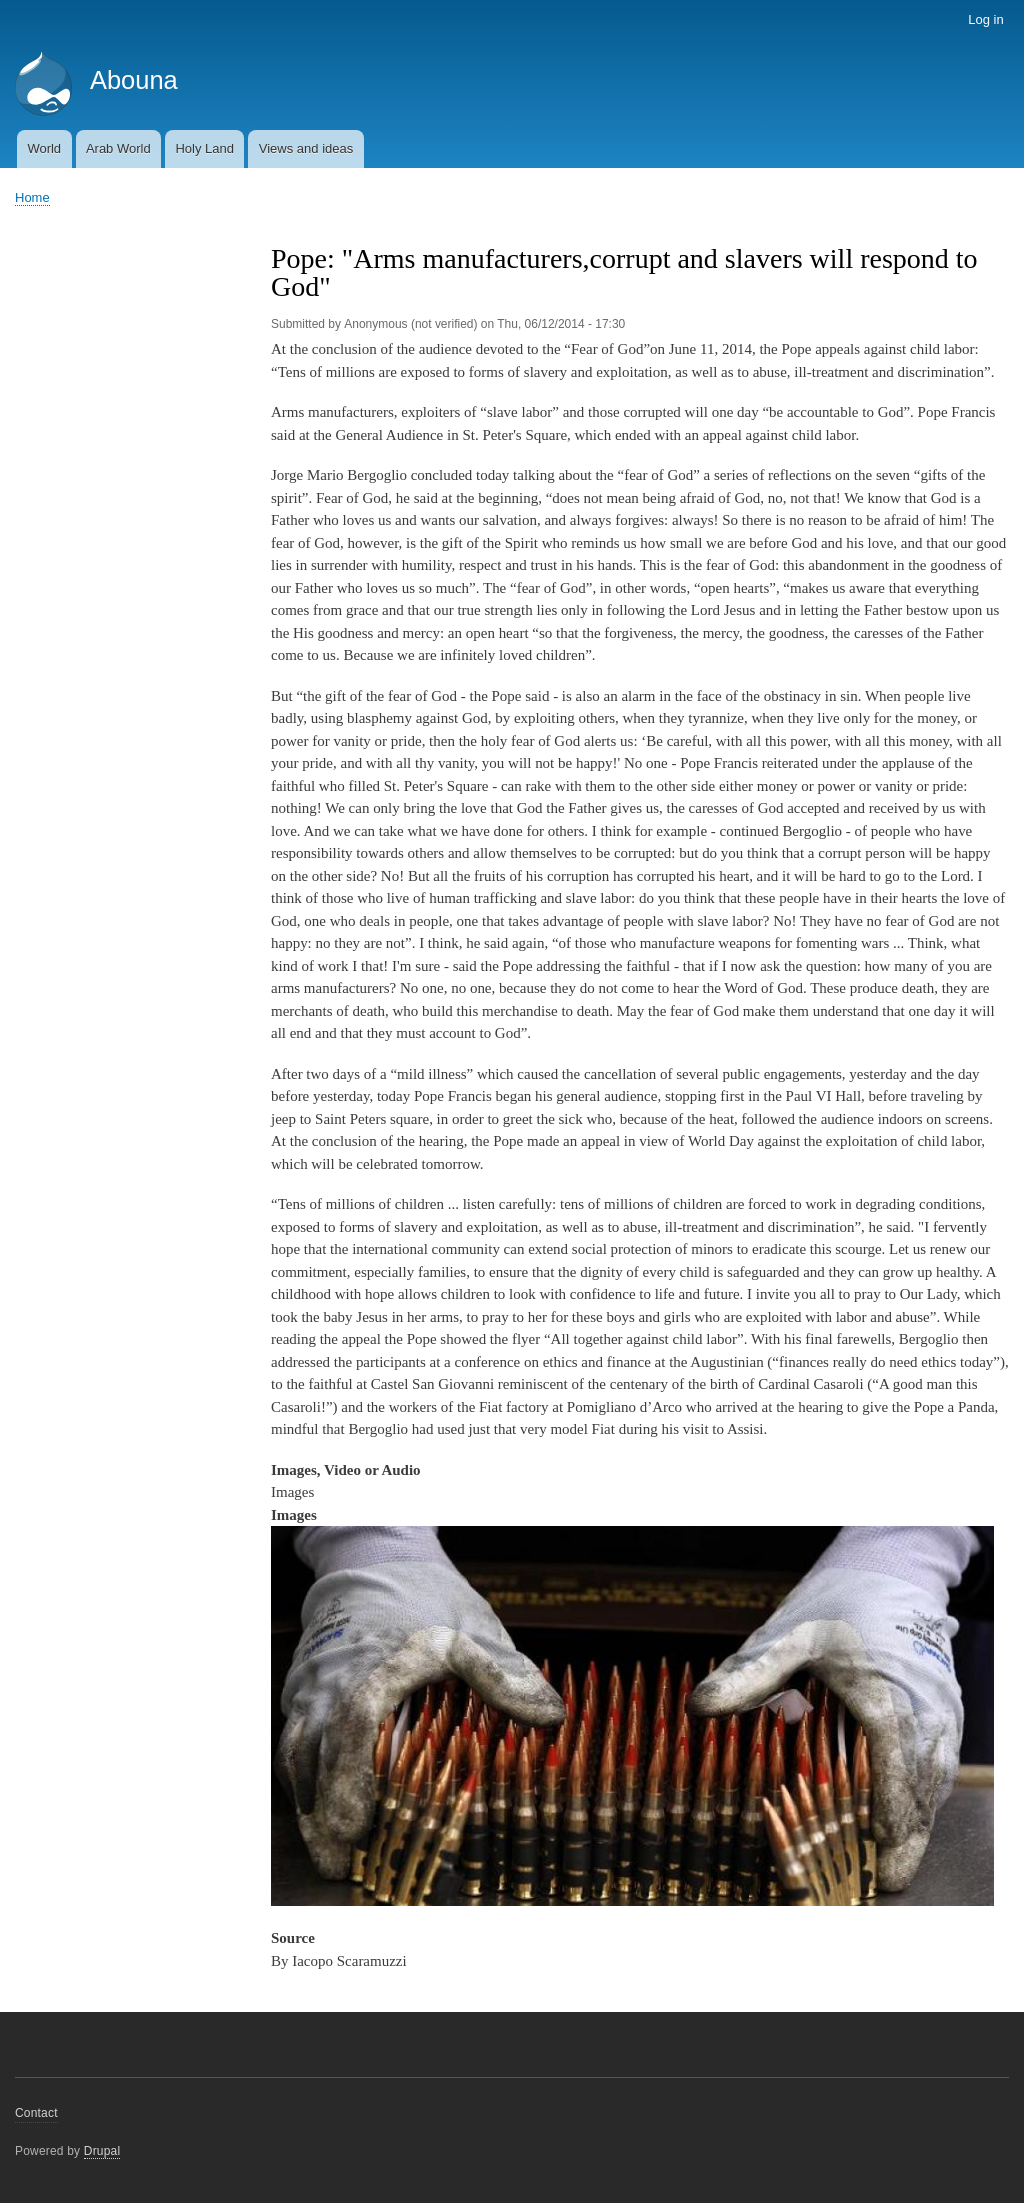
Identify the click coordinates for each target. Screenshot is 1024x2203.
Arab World (118, 148)
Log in (985, 19)
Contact (36, 2113)
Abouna (134, 80)
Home (32, 197)
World (44, 148)
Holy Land (204, 148)
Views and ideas (306, 148)
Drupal (102, 2151)
